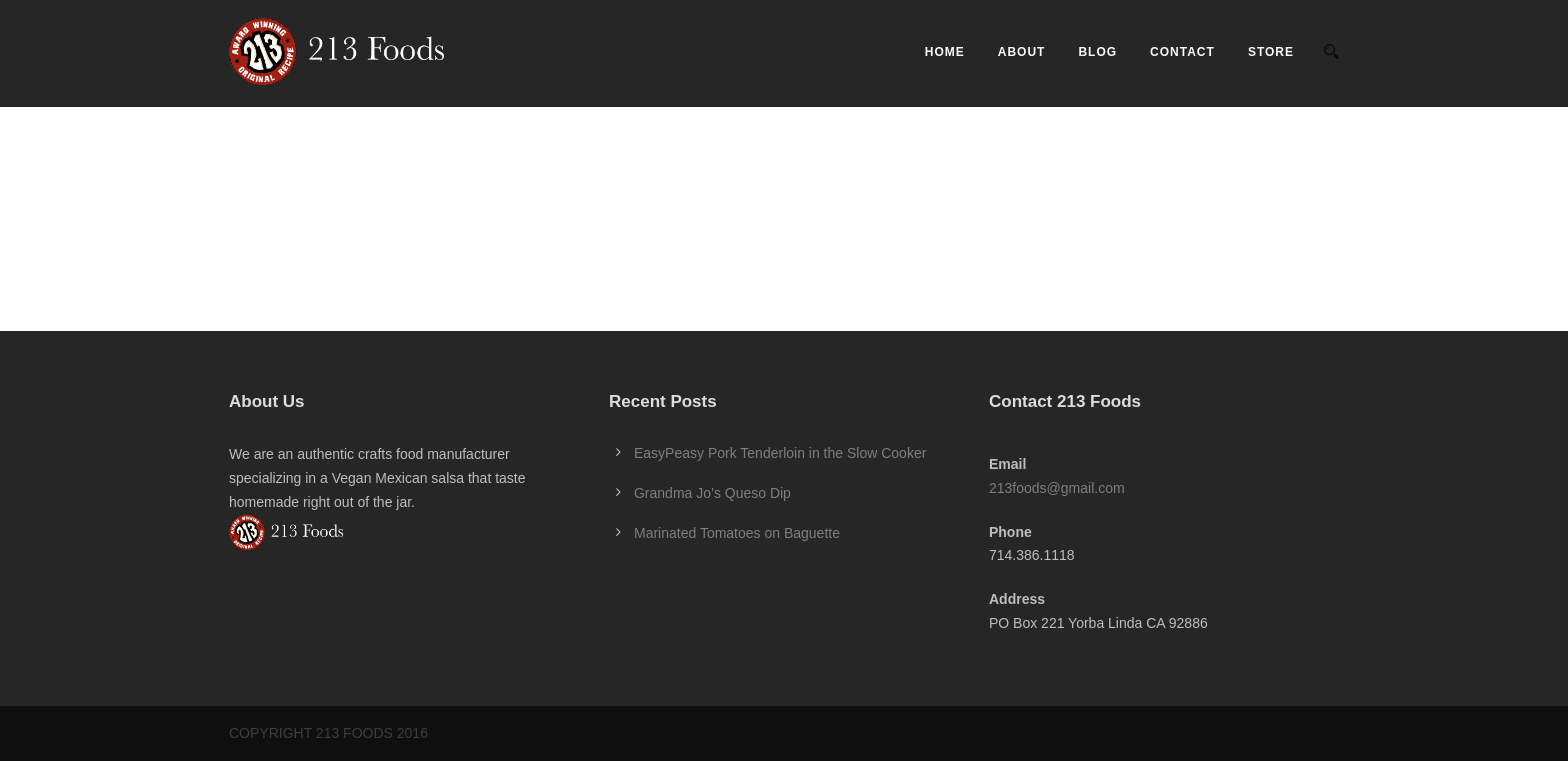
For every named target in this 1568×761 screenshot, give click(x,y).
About (1022, 52)
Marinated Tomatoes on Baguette (737, 533)
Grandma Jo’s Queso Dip (712, 493)
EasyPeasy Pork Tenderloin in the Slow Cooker (780, 453)
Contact (1182, 52)
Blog (1097, 52)
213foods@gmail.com (1057, 488)
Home (945, 52)
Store (1271, 52)
